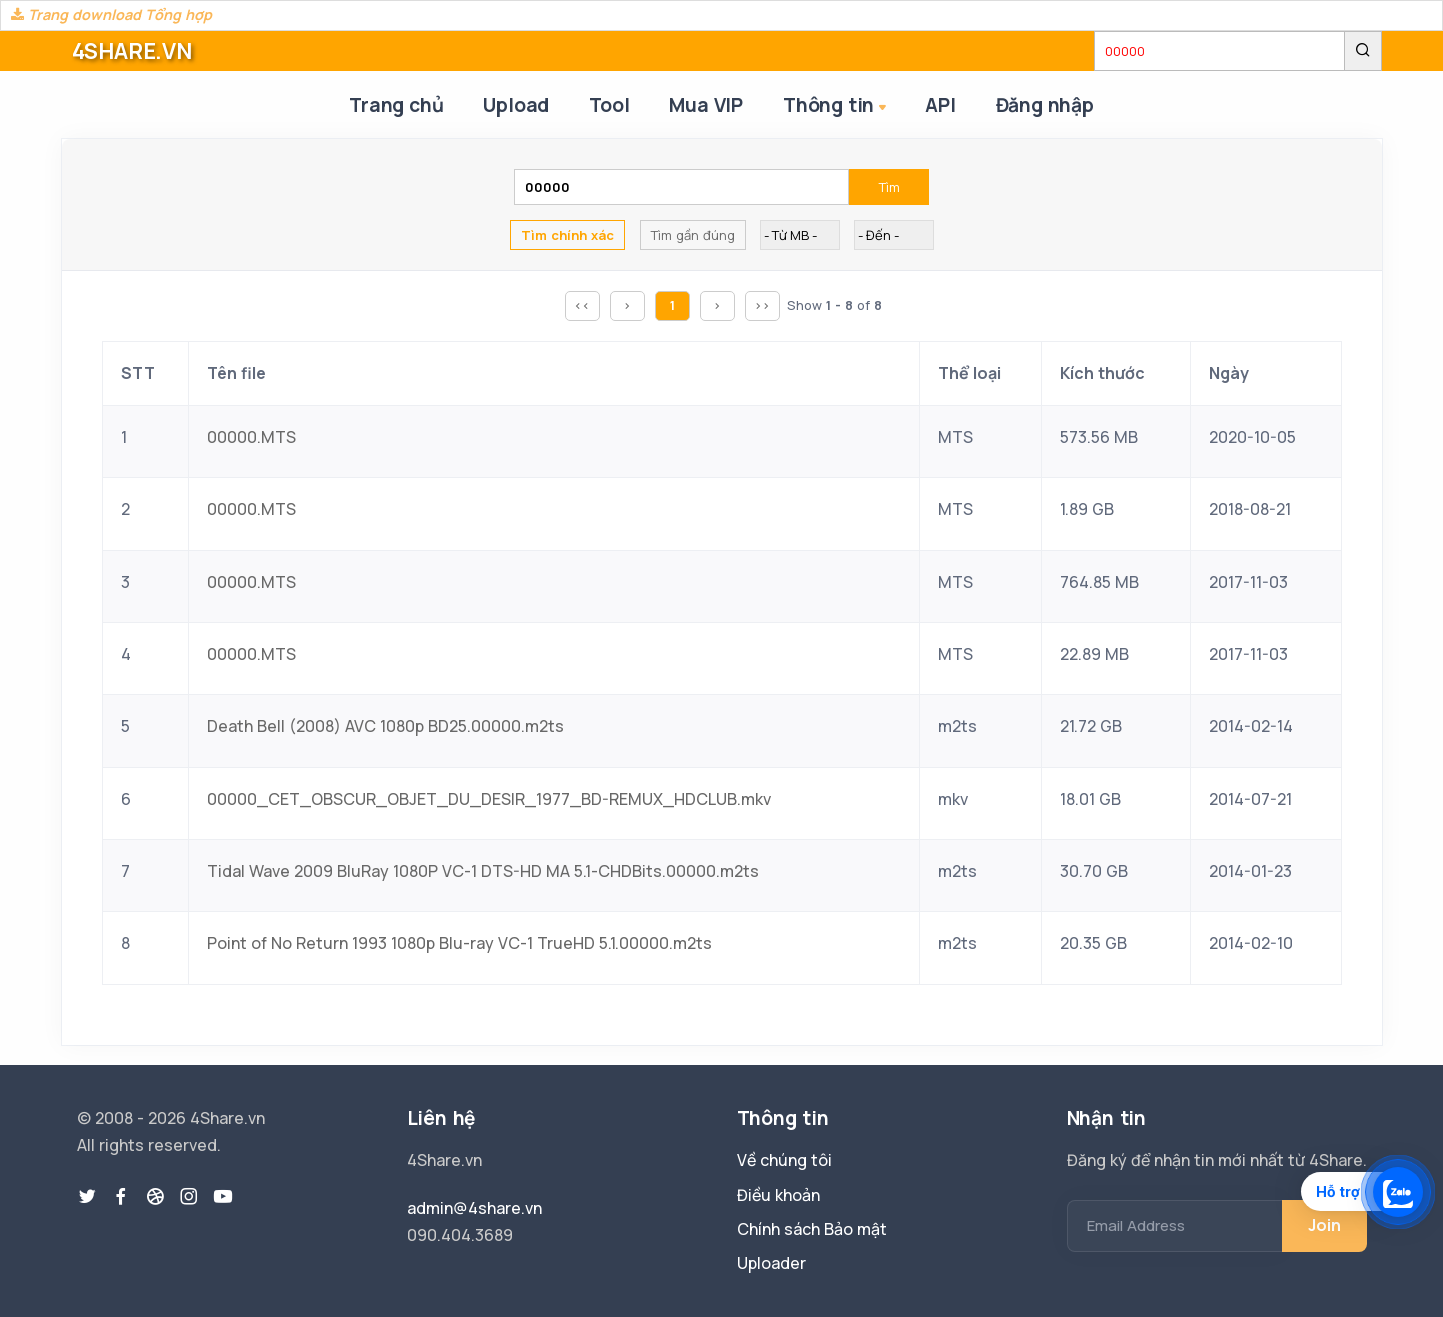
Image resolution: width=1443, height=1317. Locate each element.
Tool (609, 105)
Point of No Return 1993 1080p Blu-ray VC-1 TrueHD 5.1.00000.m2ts (459, 943)
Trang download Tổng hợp (111, 14)
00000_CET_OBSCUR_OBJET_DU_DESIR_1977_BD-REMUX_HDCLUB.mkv (489, 799)
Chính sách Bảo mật (812, 1229)
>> (762, 305)
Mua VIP (706, 105)
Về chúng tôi (784, 1160)
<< (582, 305)
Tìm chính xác (567, 235)
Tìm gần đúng (693, 235)
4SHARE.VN (132, 51)
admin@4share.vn (474, 1208)
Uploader (771, 1263)
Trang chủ (396, 105)
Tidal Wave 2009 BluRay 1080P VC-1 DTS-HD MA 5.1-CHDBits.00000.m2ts (483, 871)
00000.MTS (251, 437)
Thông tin (836, 106)
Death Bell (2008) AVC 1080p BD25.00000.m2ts (385, 726)
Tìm (889, 187)
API (940, 105)
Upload (516, 105)
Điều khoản (778, 1195)
